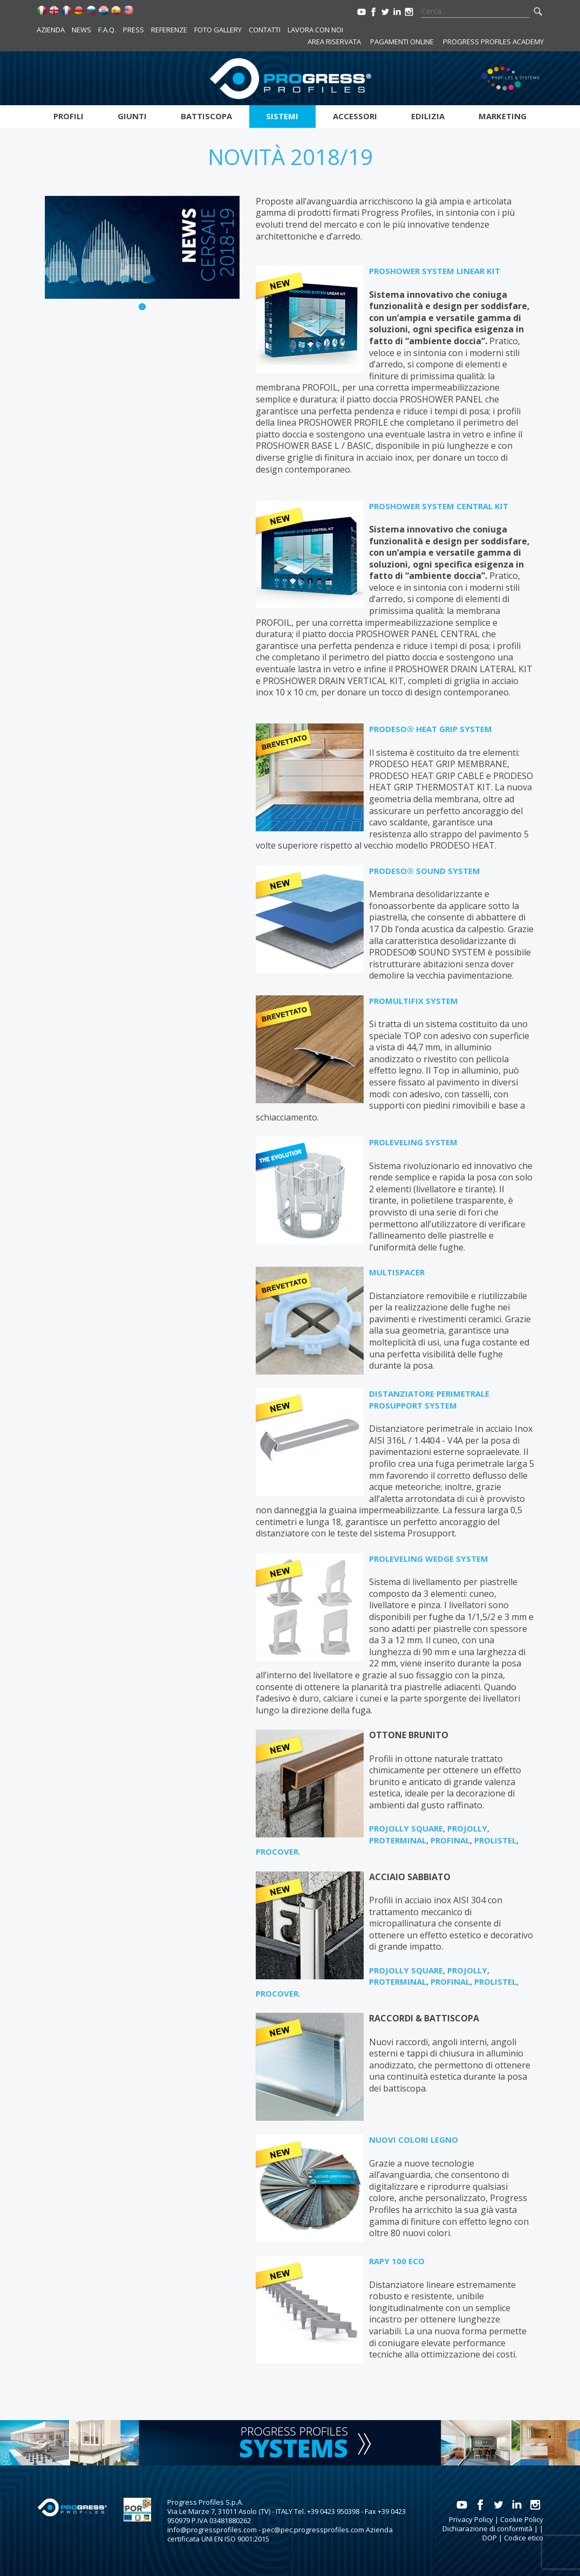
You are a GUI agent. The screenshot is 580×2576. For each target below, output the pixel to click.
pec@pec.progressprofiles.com (313, 2529)
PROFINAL (450, 1840)
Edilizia (428, 116)
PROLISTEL (495, 1840)
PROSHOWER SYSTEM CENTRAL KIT (438, 506)
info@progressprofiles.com (212, 2529)
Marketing (503, 116)
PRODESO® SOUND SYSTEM (424, 870)
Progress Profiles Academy (493, 41)
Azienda (51, 30)
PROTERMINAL (397, 1840)
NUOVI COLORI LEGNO (413, 2139)
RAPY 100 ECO (397, 2261)
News (81, 30)
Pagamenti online (402, 41)
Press (133, 30)
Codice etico (523, 2538)
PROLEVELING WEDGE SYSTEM (428, 1558)
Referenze (169, 30)
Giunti (132, 116)
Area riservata (334, 41)
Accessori (355, 116)
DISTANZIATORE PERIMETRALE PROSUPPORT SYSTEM (429, 1399)
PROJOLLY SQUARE (406, 1828)
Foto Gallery (218, 30)
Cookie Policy (521, 2519)
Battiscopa (206, 116)
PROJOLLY (467, 1828)
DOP (489, 2538)
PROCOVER (277, 1851)
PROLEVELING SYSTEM (413, 1142)
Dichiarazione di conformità (487, 2528)
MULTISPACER (397, 1272)
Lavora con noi (315, 30)
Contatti (265, 30)
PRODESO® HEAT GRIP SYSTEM (430, 728)
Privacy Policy (471, 2519)
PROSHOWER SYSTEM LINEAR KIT (434, 270)
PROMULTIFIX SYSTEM (413, 1000)
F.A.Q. (107, 30)
